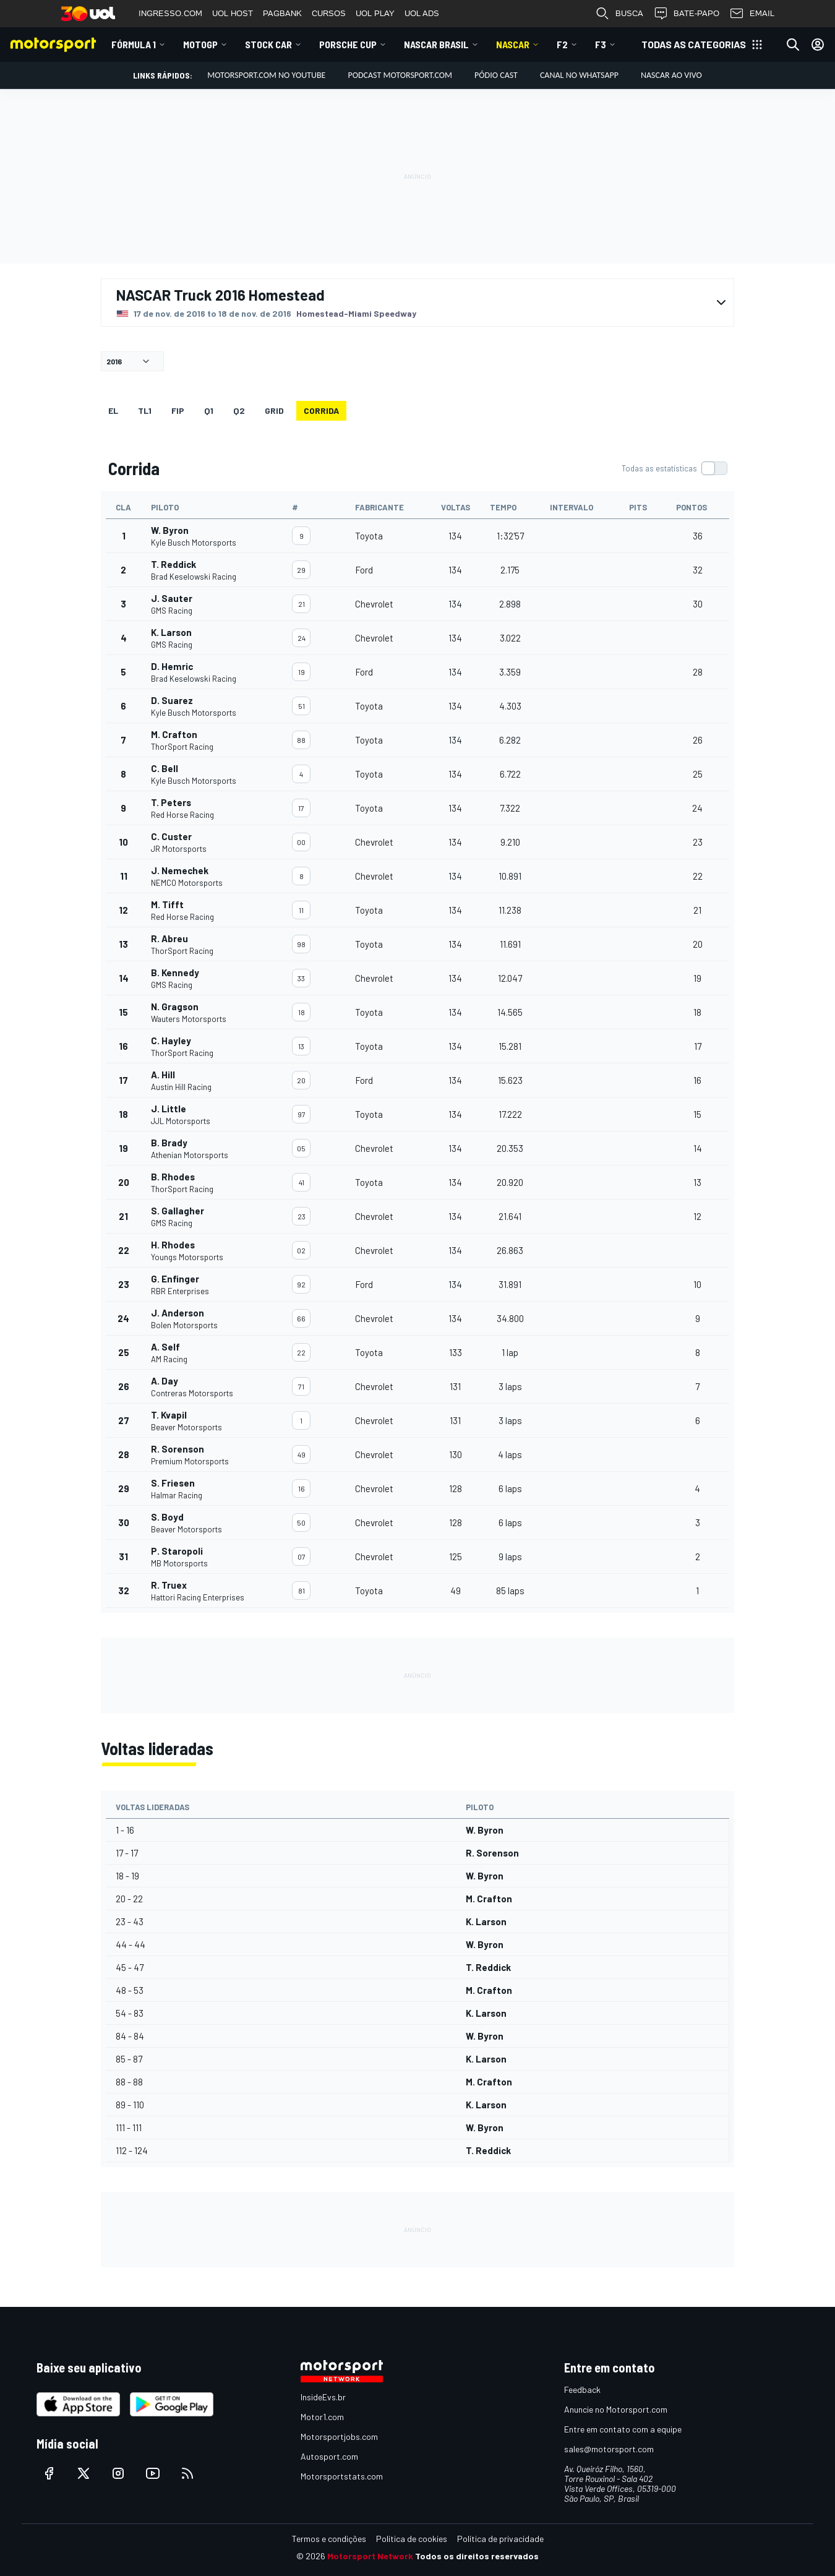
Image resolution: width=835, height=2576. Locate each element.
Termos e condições (329, 2538)
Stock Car (268, 44)
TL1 (145, 410)
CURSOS (329, 13)
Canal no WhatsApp (579, 75)
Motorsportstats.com (342, 2476)
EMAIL (751, 13)
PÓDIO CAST (496, 75)
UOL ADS (422, 13)
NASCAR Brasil (436, 44)
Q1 (208, 410)
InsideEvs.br (323, 2397)
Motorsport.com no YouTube (266, 75)
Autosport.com (329, 2456)
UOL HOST (232, 13)
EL (113, 410)
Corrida (321, 410)
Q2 (239, 410)
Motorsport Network (370, 2556)
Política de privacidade (500, 2538)
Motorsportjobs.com (339, 2436)
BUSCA (619, 13)
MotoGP (200, 44)
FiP (177, 410)
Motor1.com (322, 2416)
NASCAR (512, 44)
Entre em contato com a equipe (623, 2429)
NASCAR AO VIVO (671, 75)
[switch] (674, 468)
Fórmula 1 (133, 44)
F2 (562, 44)
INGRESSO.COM (170, 13)
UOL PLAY (375, 13)
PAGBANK (282, 13)
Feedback (582, 2389)
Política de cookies (411, 2538)
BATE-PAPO (686, 13)
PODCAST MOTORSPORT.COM (400, 75)
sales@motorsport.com (609, 2449)
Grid (274, 410)
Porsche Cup (348, 44)
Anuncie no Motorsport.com (615, 2409)
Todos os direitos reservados (477, 2556)
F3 (600, 44)
